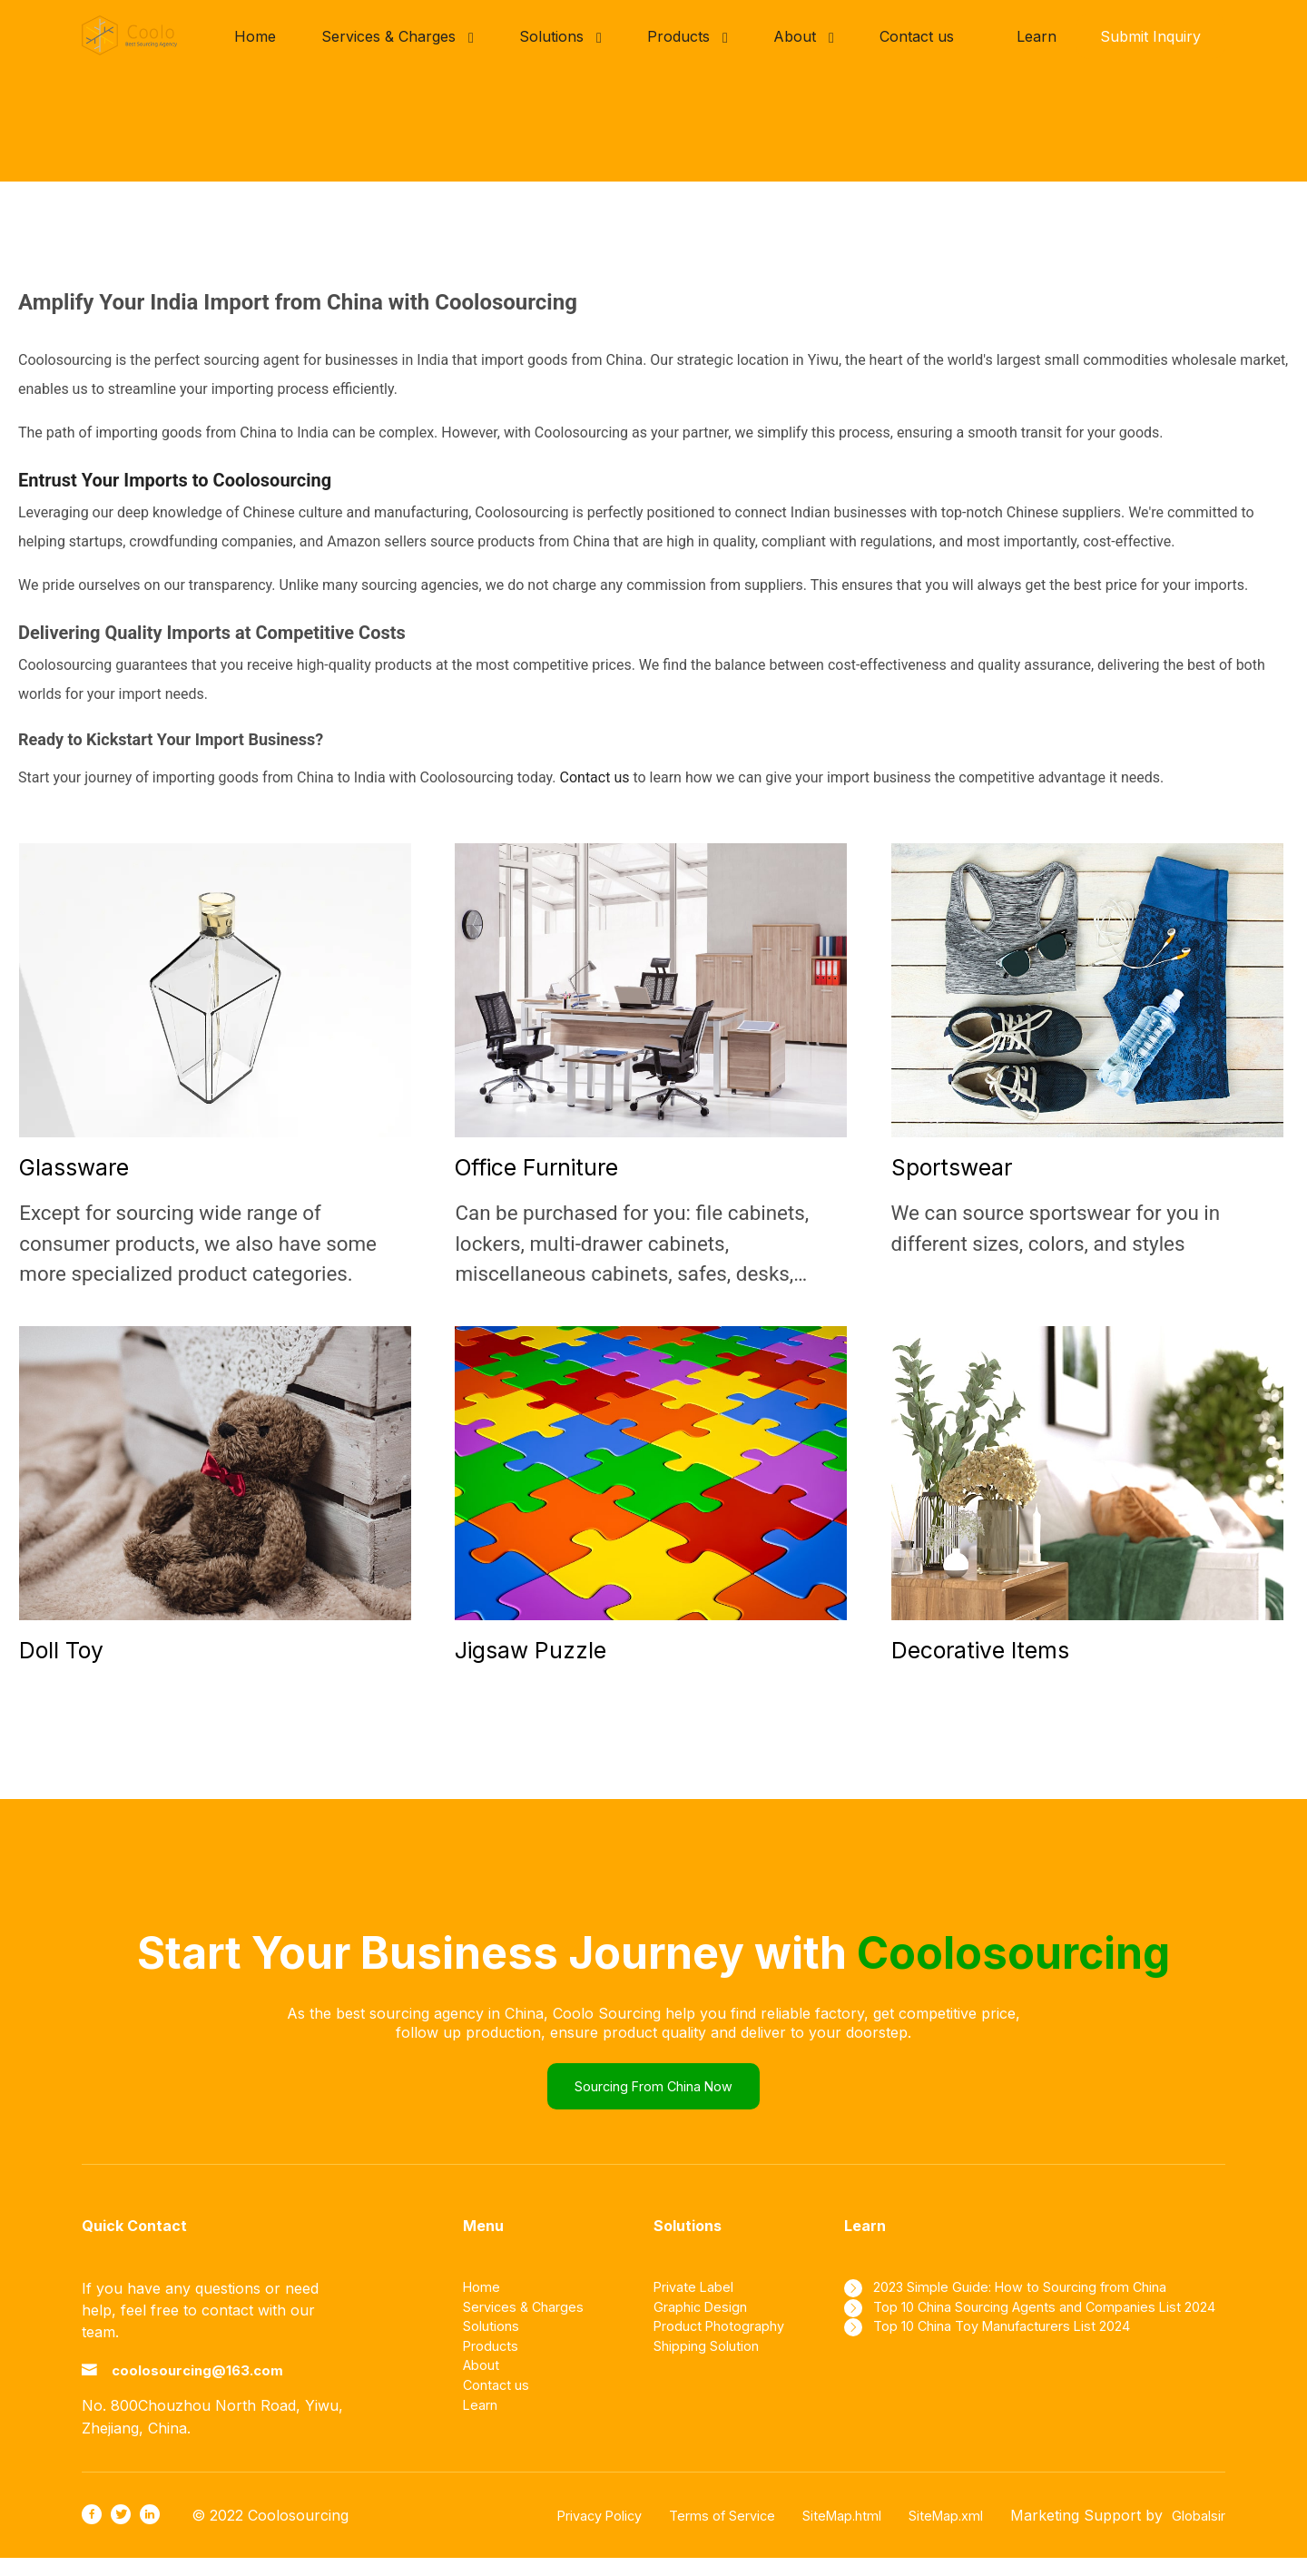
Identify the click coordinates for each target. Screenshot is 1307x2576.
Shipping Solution (714, 2367)
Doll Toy (61, 1650)
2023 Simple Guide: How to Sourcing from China (1048, 2302)
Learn (1036, 36)
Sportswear (951, 1167)
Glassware (74, 1167)
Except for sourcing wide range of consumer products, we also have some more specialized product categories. (198, 1243)
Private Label (698, 2302)
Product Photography (729, 2345)
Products (494, 2367)
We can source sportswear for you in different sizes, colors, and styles (1056, 1228)
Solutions (495, 2345)
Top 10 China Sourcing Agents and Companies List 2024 (1041, 2335)
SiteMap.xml (933, 2533)
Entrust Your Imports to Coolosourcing (174, 480)
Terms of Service (687, 2533)
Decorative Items (980, 1650)
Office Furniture (536, 1167)
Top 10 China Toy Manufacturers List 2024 (1028, 2367)
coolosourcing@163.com (224, 2386)
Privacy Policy (552, 2533)
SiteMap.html (819, 2533)
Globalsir (1195, 2533)
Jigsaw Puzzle (530, 1650)
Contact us (595, 777)
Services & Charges (530, 2324)
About (484, 2389)
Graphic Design (706, 2324)
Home (484, 2302)
